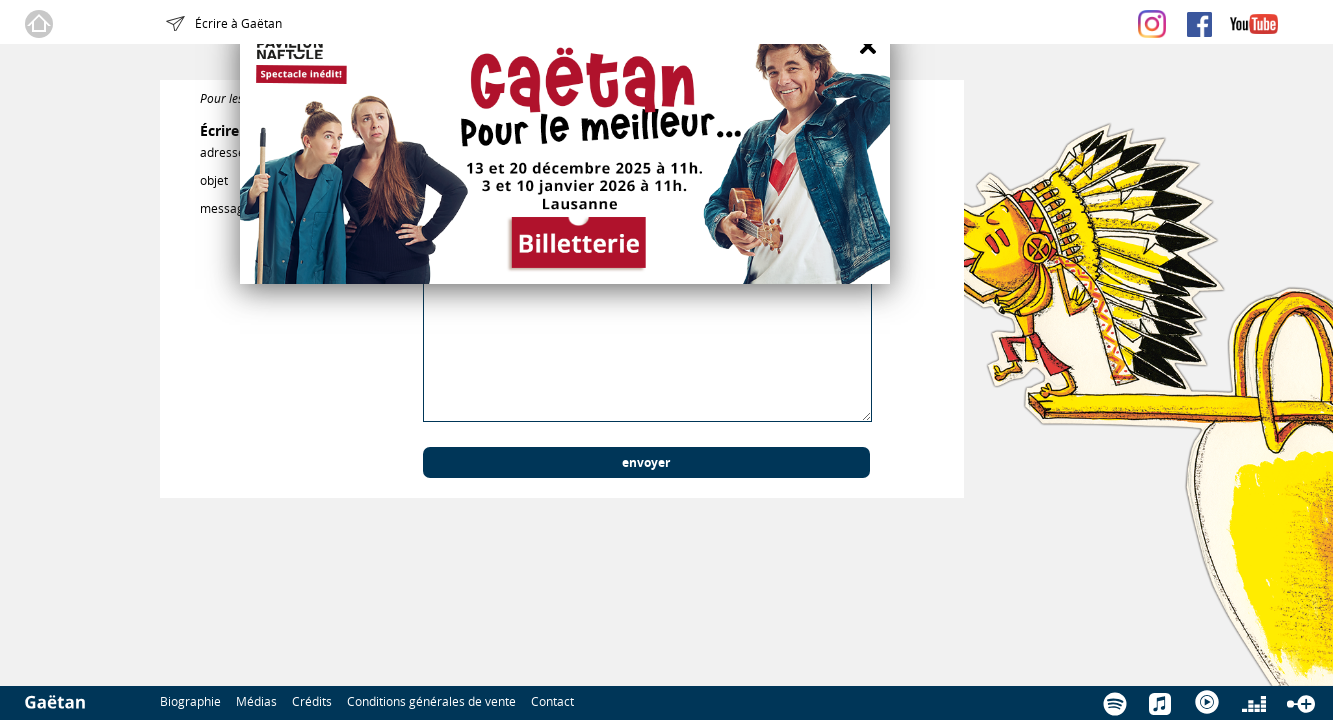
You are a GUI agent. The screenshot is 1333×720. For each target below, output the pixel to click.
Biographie (190, 701)
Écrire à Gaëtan (238, 23)
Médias (256, 701)
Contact (552, 701)
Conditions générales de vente (431, 701)
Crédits (312, 701)
